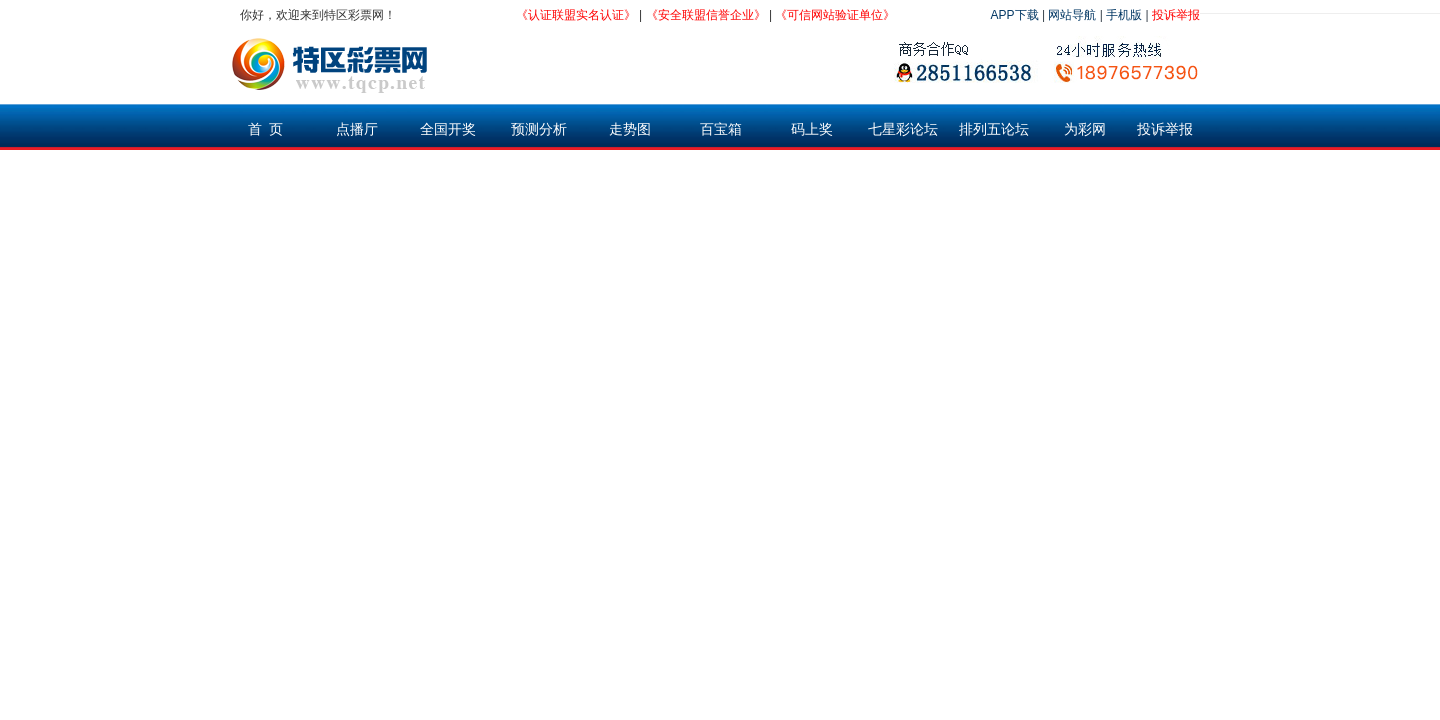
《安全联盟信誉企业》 (706, 15)
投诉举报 (1176, 15)
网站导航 (1072, 15)
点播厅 (357, 129)
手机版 (1124, 15)
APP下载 (1015, 15)
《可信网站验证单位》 (835, 15)
